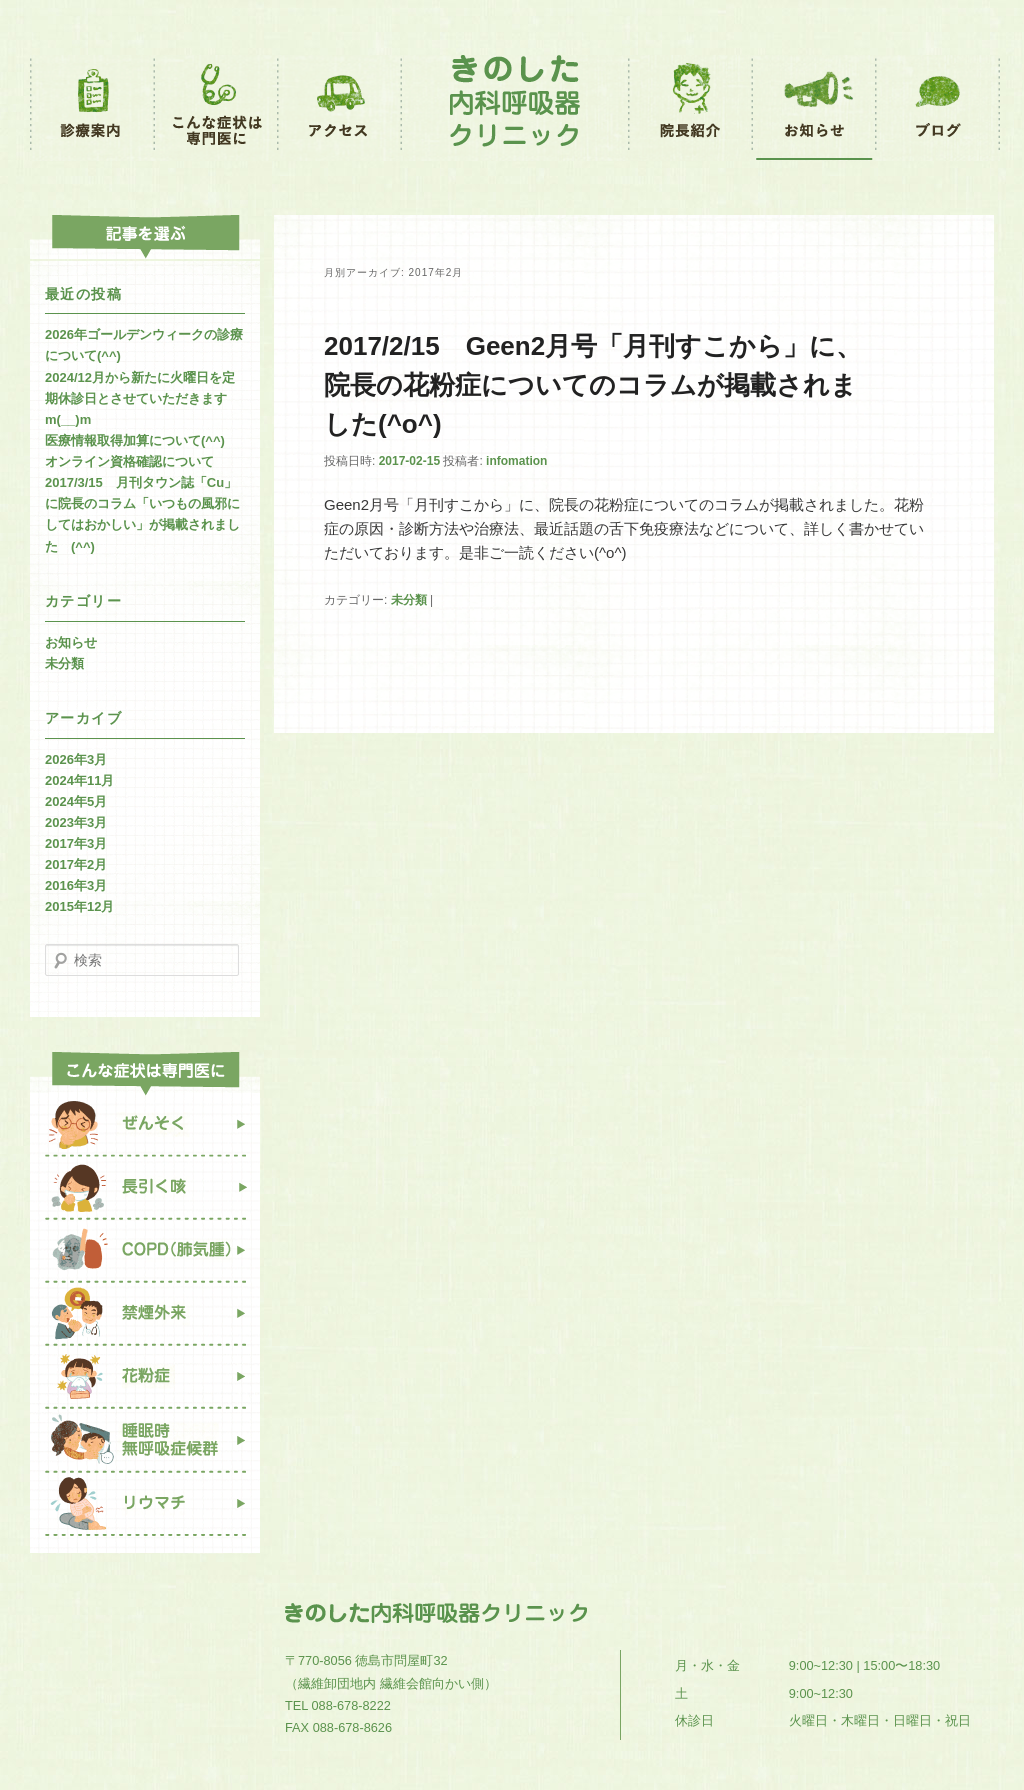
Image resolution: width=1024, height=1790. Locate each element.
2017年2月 (76, 864)
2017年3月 (76, 843)
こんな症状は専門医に (217, 108)
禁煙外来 (145, 1314)
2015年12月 (79, 906)
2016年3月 (76, 885)
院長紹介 (691, 108)
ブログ (938, 108)
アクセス (341, 108)
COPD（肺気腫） (145, 1251)
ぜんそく (145, 1125)
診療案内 (92, 108)
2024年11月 (79, 780)
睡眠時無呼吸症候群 (145, 1441)
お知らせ (815, 108)
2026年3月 (76, 759)
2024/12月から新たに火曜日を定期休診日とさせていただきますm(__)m (140, 398)
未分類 (409, 600)
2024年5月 (76, 801)
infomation (516, 461)
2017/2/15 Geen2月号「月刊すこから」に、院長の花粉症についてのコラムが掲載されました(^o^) (593, 385)
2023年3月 (76, 822)
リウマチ (145, 1513)
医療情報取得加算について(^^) (135, 440)
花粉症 (145, 1378)
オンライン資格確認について (129, 461)
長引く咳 (145, 1188)
